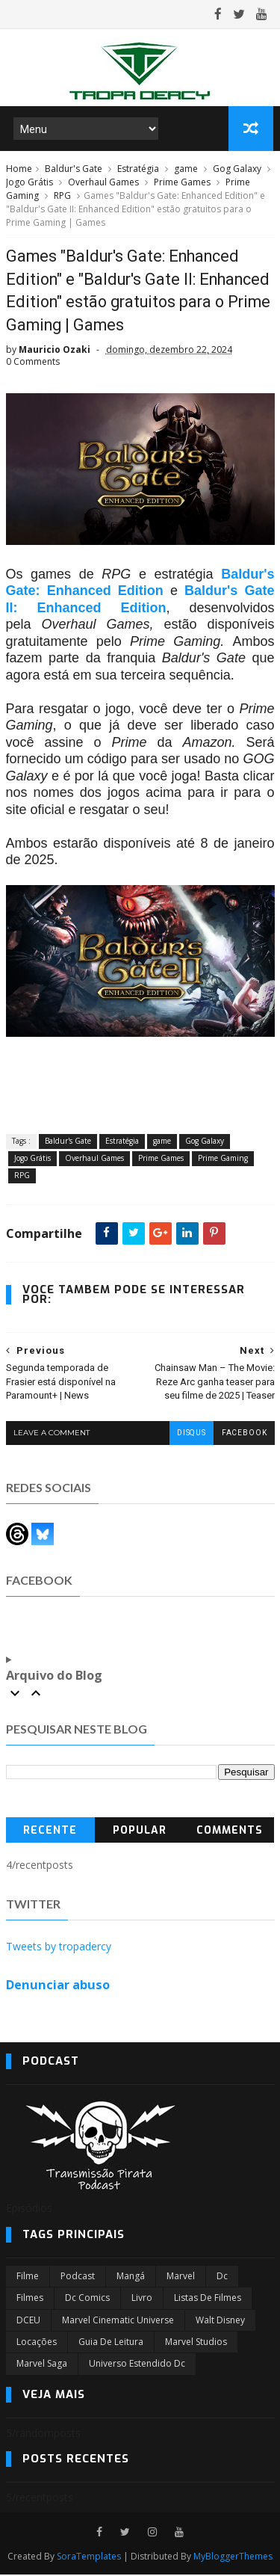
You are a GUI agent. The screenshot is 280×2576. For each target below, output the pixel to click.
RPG (62, 197)
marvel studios (196, 2343)
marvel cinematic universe (118, 2321)
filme (27, 2277)
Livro (141, 2299)
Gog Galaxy (237, 170)
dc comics (87, 2299)
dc (222, 2277)
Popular (140, 1832)
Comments (229, 1832)
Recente (50, 1832)
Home (19, 170)
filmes (29, 2299)
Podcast (77, 2277)
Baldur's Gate (73, 170)
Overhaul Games (103, 183)
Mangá (130, 2277)
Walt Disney (220, 2321)
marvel (181, 2277)
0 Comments (33, 363)
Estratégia (138, 170)
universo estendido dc (137, 2365)
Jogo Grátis (29, 183)
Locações (36, 2343)
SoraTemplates (89, 2557)
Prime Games (182, 183)
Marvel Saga (41, 2365)
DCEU (28, 2321)
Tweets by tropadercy (58, 1948)
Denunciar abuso (58, 1986)
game (186, 170)
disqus (191, 1435)
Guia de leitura (110, 2343)
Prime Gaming (223, 1160)
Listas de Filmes (207, 2299)
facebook (244, 1435)
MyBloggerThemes (233, 2557)
